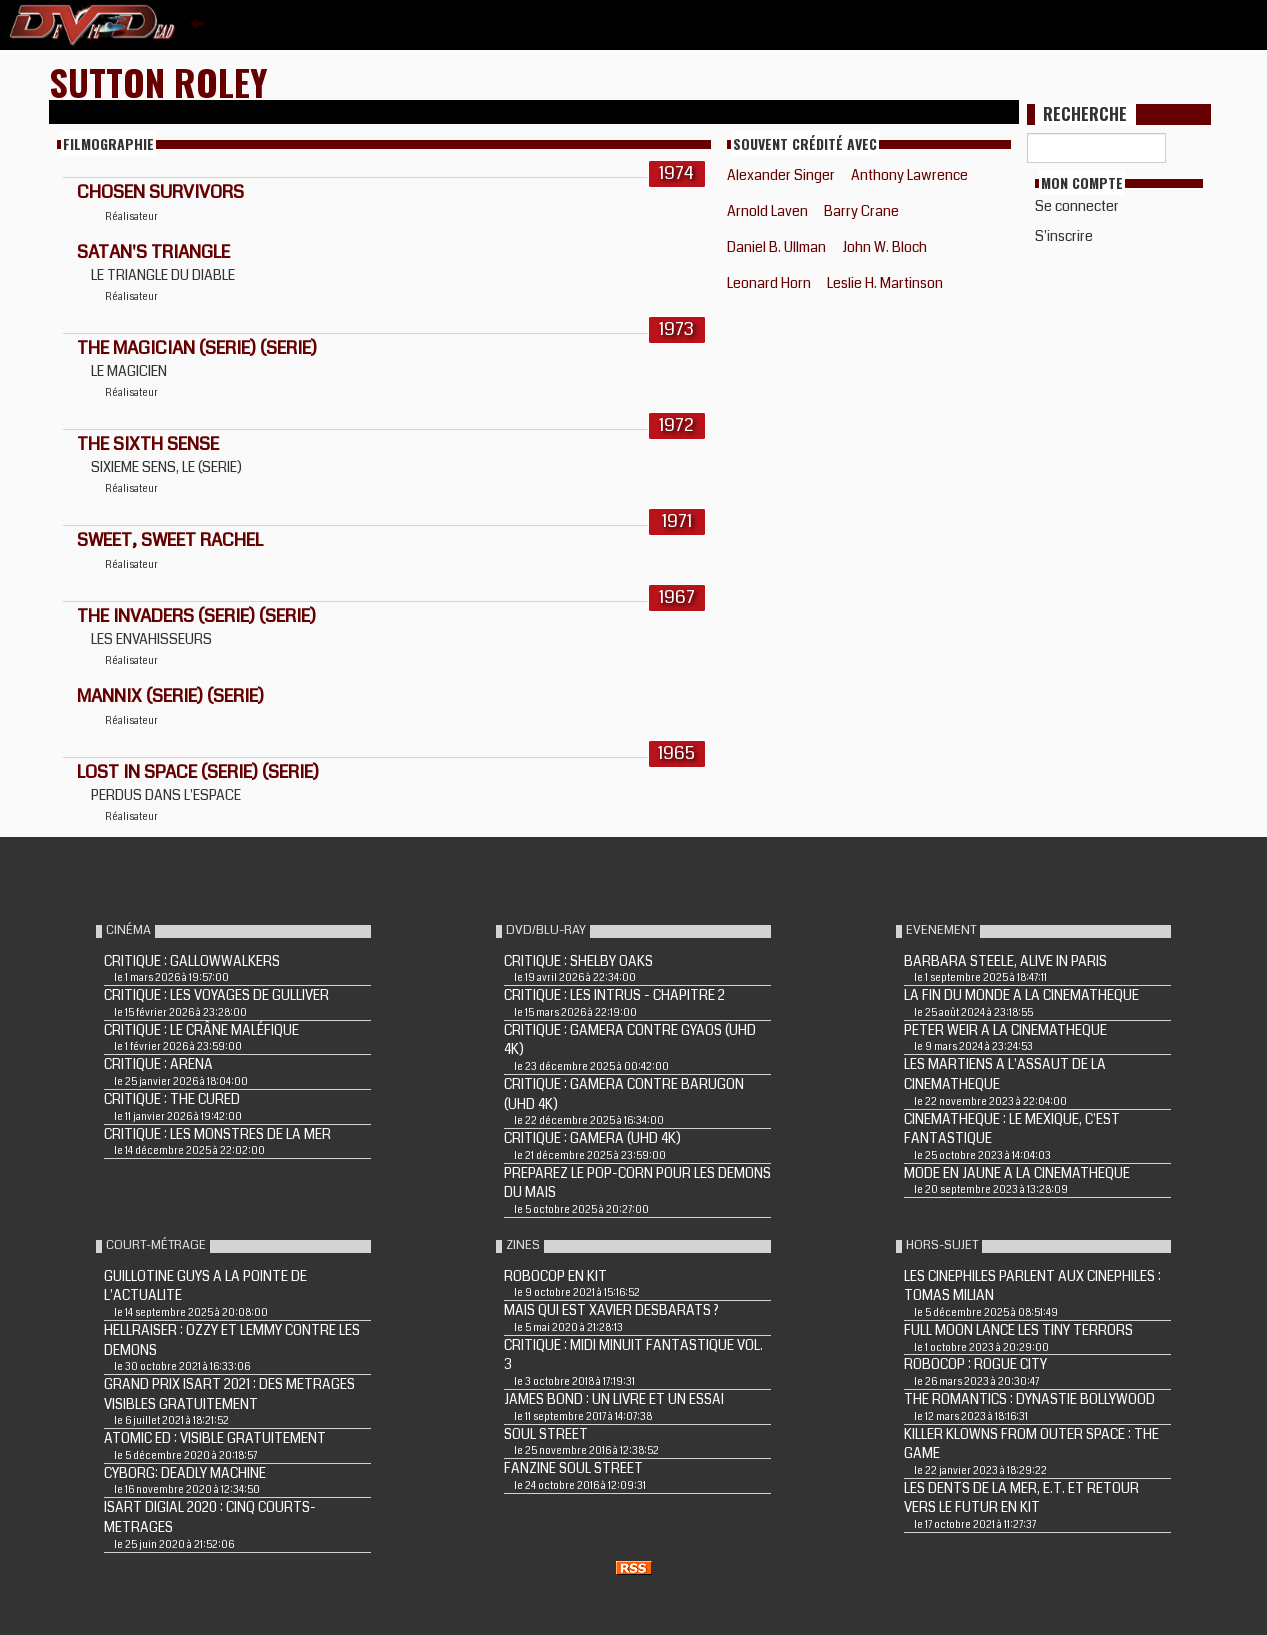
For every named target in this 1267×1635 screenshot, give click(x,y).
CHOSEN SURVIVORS (160, 192)
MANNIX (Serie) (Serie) (170, 696)
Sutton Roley (158, 81)
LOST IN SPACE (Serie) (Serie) (198, 772)
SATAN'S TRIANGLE (153, 252)
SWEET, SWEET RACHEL (170, 540)
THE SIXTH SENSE (148, 444)
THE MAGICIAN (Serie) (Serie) (197, 348)
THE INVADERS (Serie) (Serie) (196, 616)
